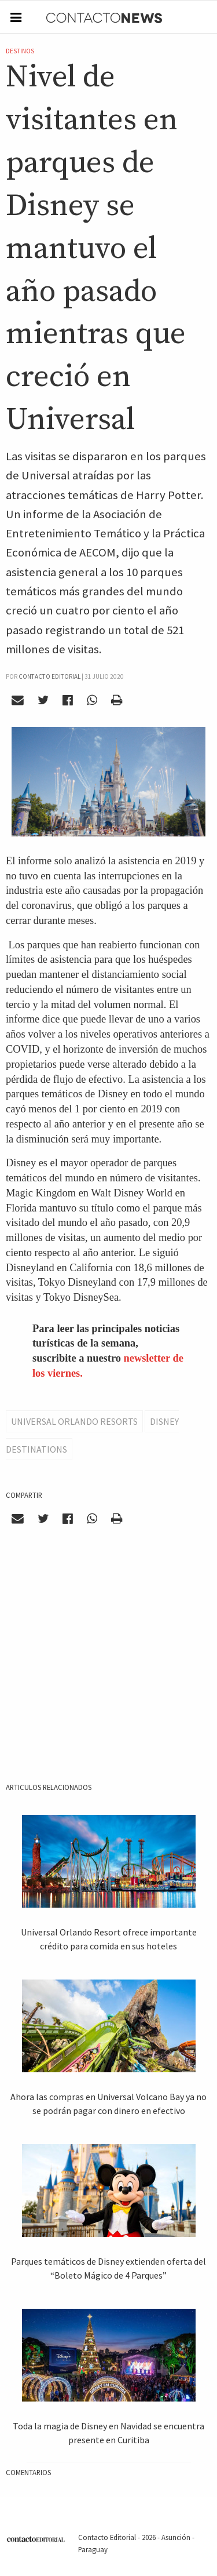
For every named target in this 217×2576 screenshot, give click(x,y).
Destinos (20, 51)
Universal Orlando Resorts (74, 1421)
